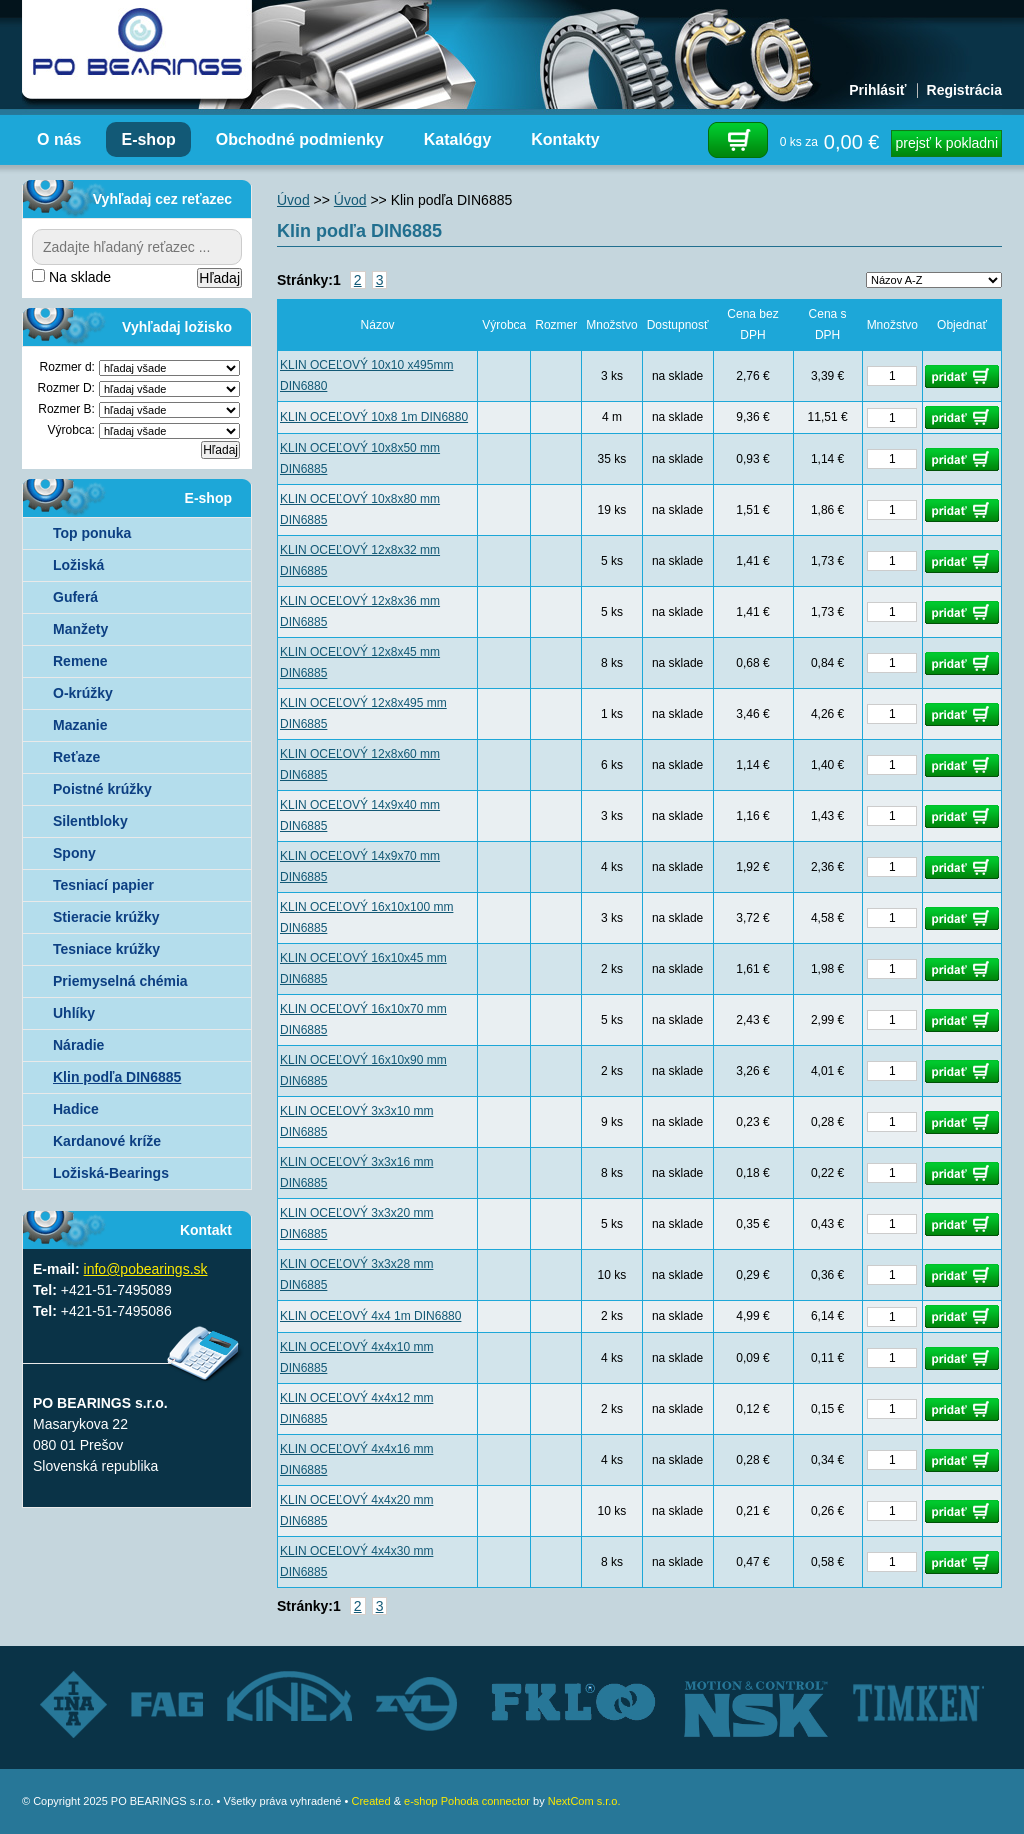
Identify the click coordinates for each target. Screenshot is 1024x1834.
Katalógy (458, 139)
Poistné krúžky (102, 789)
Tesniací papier (103, 885)
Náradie (78, 1045)
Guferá (75, 597)
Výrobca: (71, 430)
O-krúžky (83, 693)
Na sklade (71, 277)
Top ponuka (92, 533)
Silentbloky (90, 821)
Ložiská (78, 565)
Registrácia (964, 90)
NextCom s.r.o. (584, 1801)
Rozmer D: (66, 388)
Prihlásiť (877, 90)
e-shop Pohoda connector (467, 1801)
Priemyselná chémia (120, 981)
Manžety (80, 629)
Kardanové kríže (107, 1141)
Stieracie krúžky (106, 917)
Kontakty (565, 139)
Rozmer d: (67, 367)
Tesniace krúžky (106, 949)
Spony (74, 853)
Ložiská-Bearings (111, 1173)
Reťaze (76, 757)
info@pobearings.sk (146, 1269)
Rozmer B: (66, 409)
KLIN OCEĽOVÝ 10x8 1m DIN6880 (374, 417)
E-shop (148, 139)
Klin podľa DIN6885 (117, 1077)
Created (370, 1801)
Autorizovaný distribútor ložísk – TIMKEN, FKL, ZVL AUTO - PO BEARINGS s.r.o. (137, 50)
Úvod (293, 200)
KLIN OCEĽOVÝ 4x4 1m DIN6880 (370, 1316)
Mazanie (80, 725)
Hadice (76, 1109)
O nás (59, 139)
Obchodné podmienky (300, 139)
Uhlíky (74, 1013)
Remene (80, 661)
